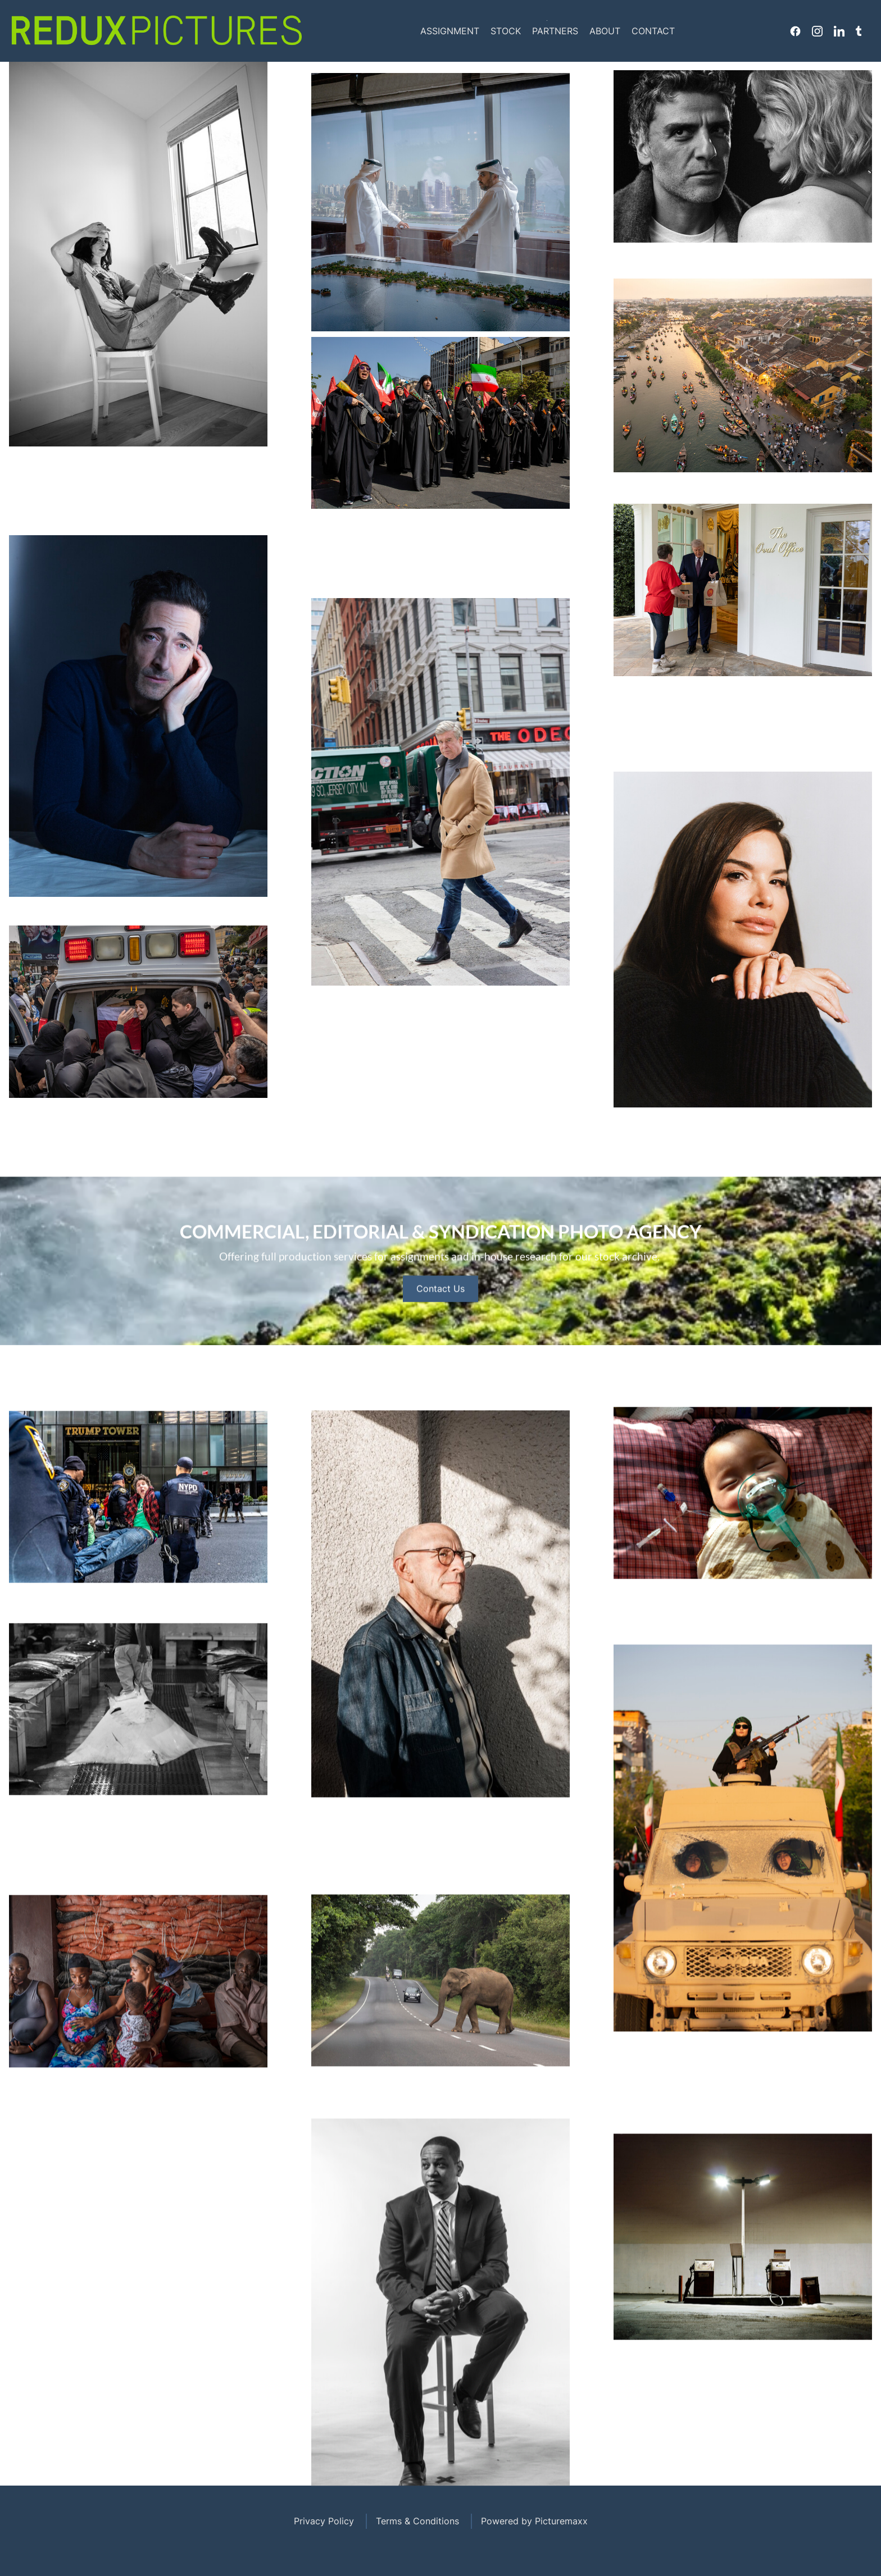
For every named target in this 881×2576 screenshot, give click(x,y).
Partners (555, 31)
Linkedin (839, 31)
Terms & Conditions (417, 2521)
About (604, 31)
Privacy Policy (324, 2521)
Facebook (795, 31)
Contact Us (440, 1316)
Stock (506, 31)
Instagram (817, 31)
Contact (653, 31)
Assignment (449, 31)
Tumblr (858, 31)
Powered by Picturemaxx (534, 2521)
